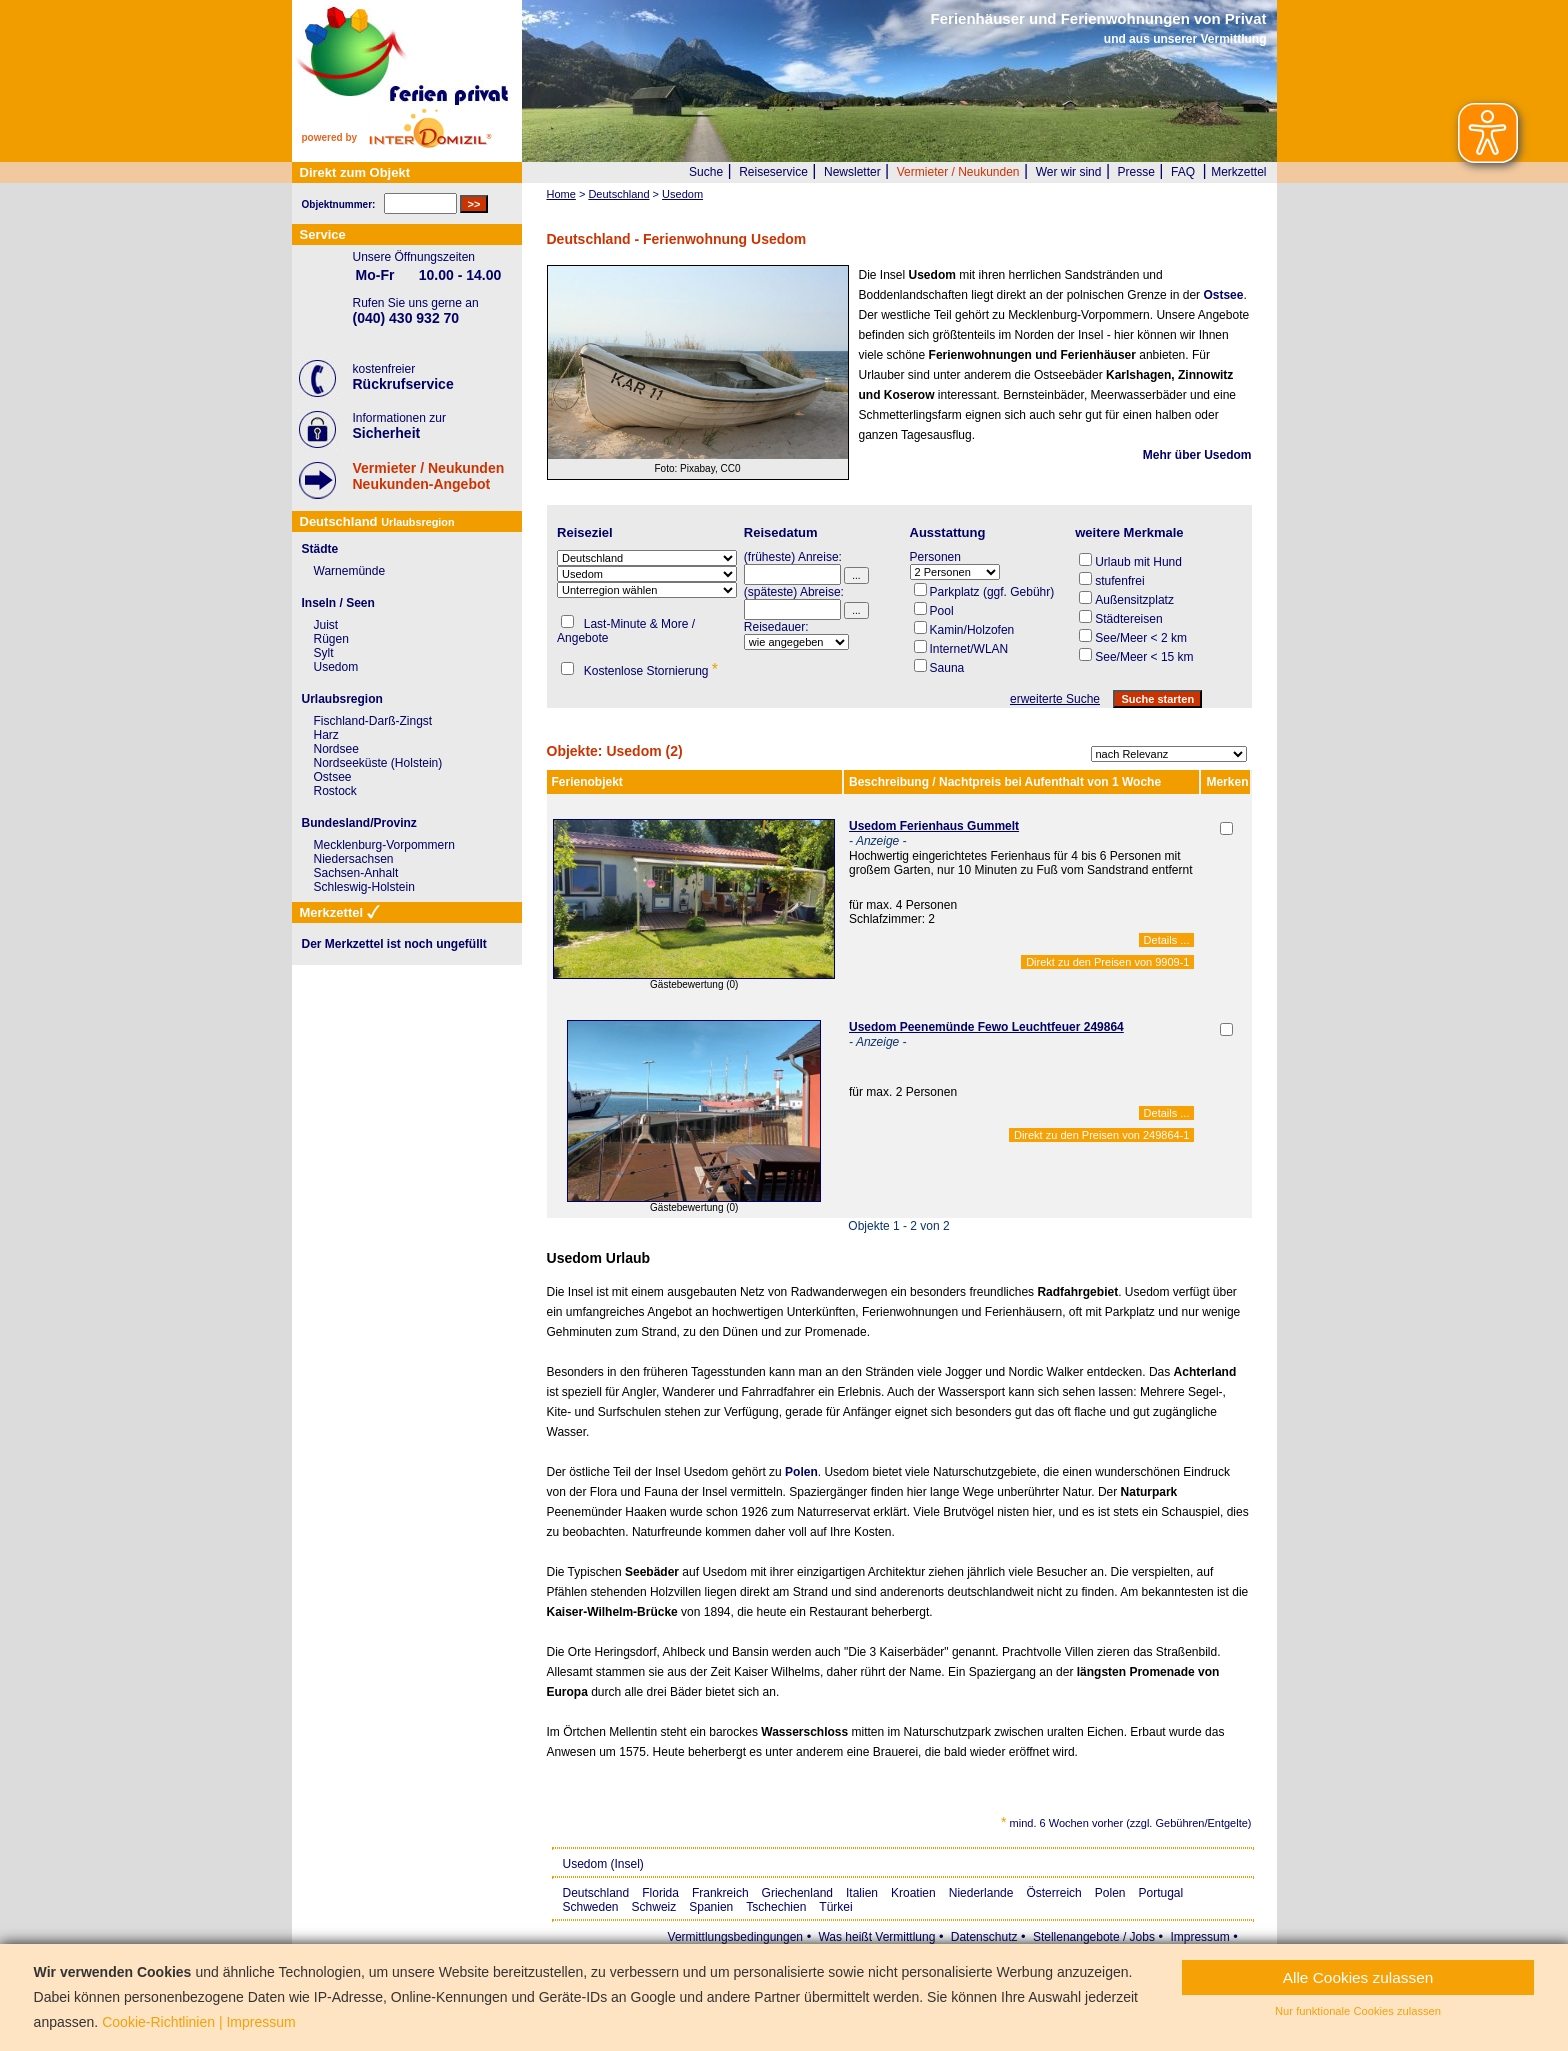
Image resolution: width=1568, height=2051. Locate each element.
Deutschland (596, 1893)
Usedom (336, 667)
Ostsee (1223, 295)
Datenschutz (984, 1937)
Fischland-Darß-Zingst (373, 721)
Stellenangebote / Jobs (1094, 1937)
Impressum (1199, 1937)
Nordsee (336, 749)
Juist (326, 625)
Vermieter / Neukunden (958, 172)
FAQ (1183, 172)
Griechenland (797, 1893)
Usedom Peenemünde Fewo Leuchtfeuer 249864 (986, 1027)
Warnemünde (350, 571)
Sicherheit (387, 433)
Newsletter (852, 172)
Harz (326, 735)
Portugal (1161, 1893)
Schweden (591, 1907)
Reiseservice (773, 172)
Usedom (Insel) (603, 1864)
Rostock (335, 791)
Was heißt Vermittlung (876, 1937)
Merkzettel (1238, 172)
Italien (862, 1893)
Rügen (331, 639)
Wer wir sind (1069, 172)
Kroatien (913, 1893)
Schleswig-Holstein (364, 887)
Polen (801, 1472)
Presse (1136, 172)
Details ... (1167, 940)
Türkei (835, 1907)
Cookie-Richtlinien (158, 2022)
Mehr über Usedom (1197, 455)
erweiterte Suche (1055, 699)
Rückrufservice (403, 384)
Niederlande (981, 1893)
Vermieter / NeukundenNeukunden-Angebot (429, 476)
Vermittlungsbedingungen (735, 1937)
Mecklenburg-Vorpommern (384, 845)
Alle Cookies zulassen (1358, 1977)
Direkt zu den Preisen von (1107, 962)
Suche (706, 172)
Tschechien (776, 1907)
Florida (660, 1893)
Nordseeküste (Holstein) (378, 763)
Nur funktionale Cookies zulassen (1358, 2011)
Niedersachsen (354, 859)
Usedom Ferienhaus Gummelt (934, 826)
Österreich (1053, 1893)
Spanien (711, 1907)
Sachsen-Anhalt (356, 873)
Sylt (324, 653)
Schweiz (654, 1907)
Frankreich (720, 1893)
